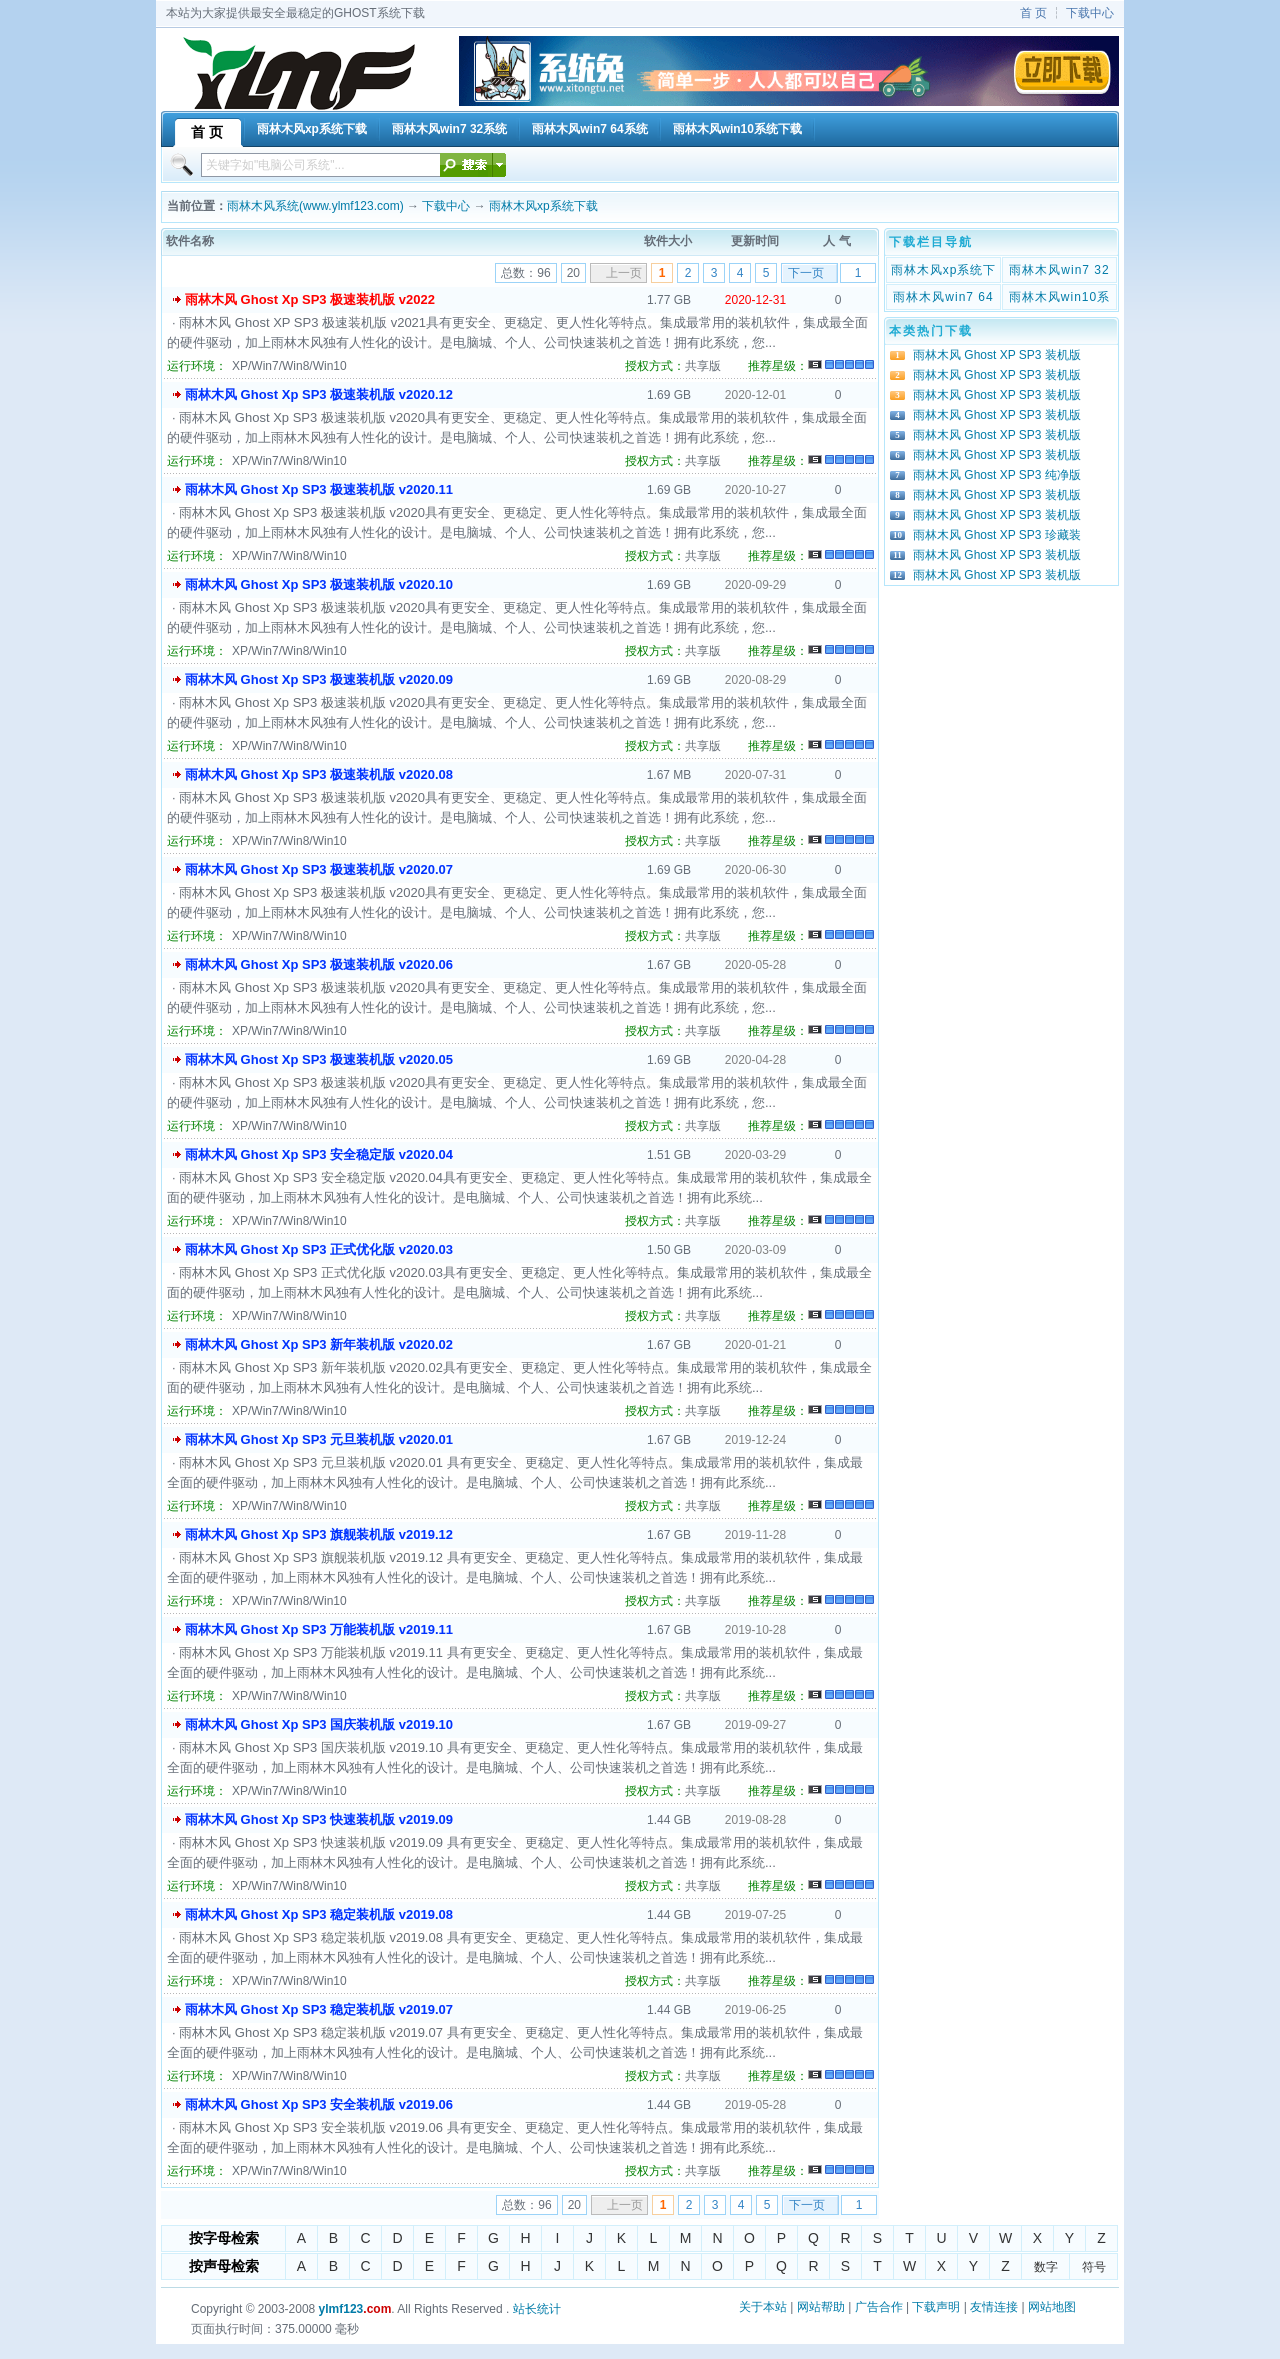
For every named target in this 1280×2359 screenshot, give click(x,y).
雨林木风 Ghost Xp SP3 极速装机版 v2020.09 (319, 679)
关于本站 (763, 2307)
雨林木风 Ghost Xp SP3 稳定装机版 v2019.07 (319, 2009)
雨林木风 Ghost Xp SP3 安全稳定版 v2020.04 (319, 1154)
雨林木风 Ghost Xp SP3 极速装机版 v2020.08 (319, 774)
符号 (1094, 2267)
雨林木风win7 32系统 (1059, 272)
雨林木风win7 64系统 (943, 299)
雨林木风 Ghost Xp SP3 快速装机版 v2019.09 (319, 1819)
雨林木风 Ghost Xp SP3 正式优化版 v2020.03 (319, 1249)
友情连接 (994, 2307)
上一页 (624, 273)
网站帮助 (821, 2307)
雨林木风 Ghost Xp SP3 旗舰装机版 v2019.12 (319, 1534)
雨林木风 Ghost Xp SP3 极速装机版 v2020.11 (319, 489)
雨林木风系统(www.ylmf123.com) (315, 206)
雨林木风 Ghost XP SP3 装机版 (997, 355)
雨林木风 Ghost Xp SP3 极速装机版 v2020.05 (319, 1059)
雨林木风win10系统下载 (1059, 299)
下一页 (806, 273)
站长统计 (537, 2309)
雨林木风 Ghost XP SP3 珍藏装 (997, 535)
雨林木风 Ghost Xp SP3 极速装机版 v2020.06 (319, 964)
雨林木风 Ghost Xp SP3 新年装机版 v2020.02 (319, 1344)
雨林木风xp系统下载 (543, 206)
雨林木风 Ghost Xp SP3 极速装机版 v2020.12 (319, 394)
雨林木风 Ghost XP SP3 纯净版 (997, 475)
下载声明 (936, 2307)
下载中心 (1090, 13)
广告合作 (879, 2307)
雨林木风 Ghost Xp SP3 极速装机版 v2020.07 (319, 869)
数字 (1046, 2267)
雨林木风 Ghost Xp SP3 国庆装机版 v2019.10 (319, 1724)
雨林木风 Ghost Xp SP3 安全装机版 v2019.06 (319, 2104)
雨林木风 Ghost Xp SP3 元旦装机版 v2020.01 (319, 1439)
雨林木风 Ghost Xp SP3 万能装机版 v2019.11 (319, 1629)
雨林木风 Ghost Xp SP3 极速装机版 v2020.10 (319, 584)
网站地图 (1052, 2307)
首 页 (1033, 13)
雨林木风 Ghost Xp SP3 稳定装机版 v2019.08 (319, 1914)
